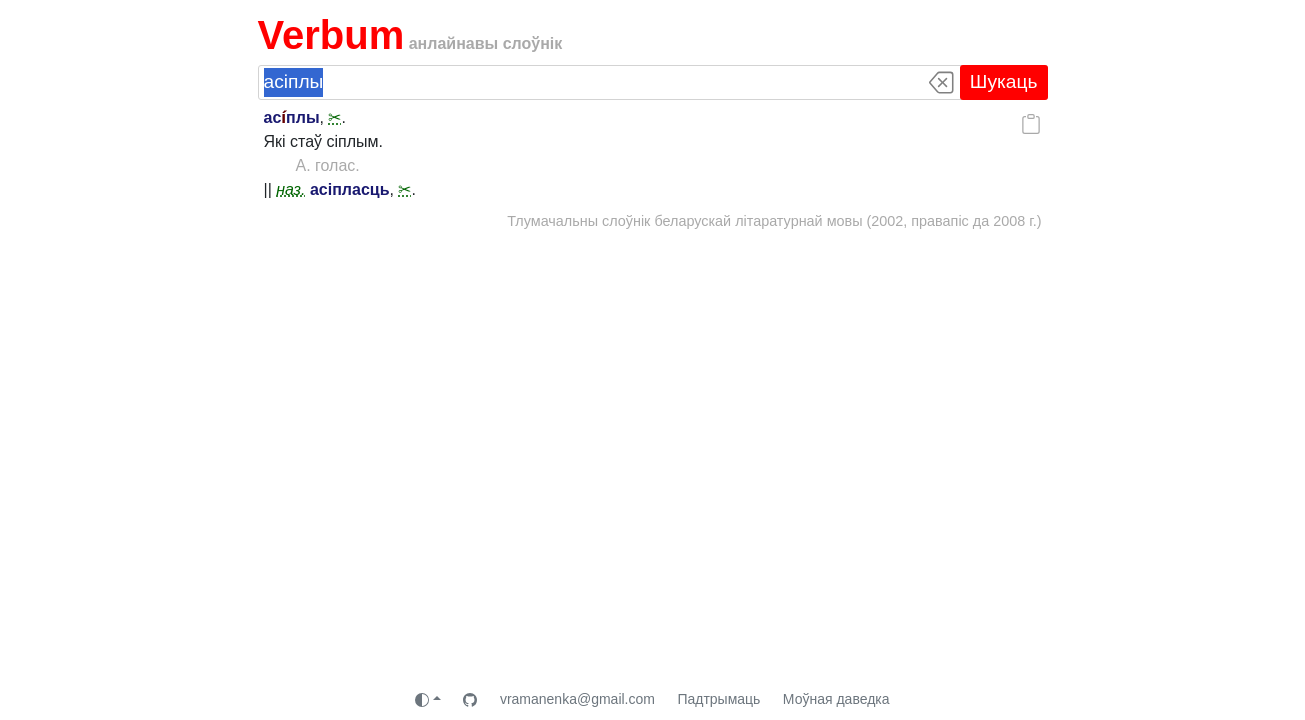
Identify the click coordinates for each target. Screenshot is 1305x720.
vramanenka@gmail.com (577, 699)
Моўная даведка (836, 699)
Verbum (331, 35)
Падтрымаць (718, 699)
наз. (290, 189)
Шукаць (1004, 81)
